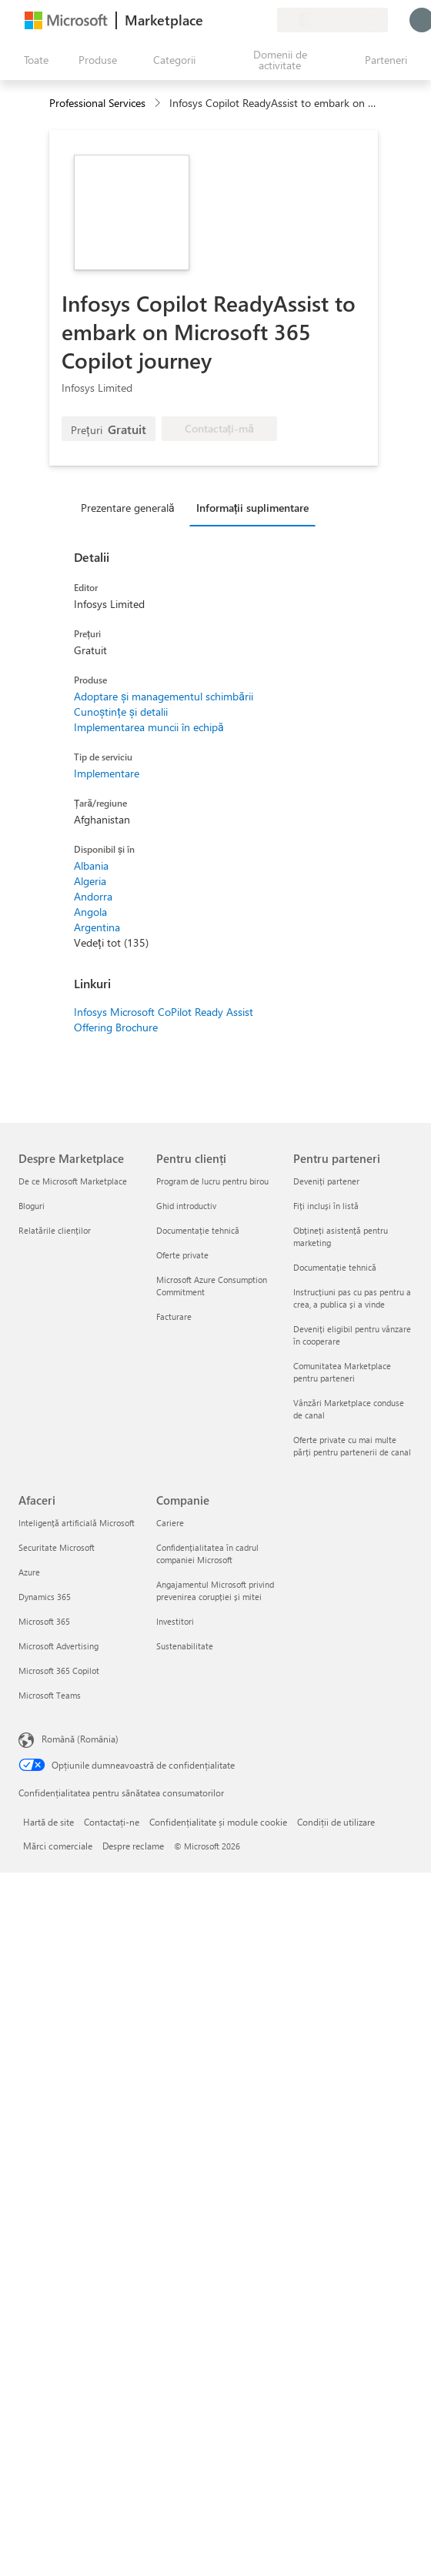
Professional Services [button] (97, 102)
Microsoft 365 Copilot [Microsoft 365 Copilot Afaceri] (58, 1670)
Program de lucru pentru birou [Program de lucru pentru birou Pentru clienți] (212, 1181)
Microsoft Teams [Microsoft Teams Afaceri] (49, 1695)
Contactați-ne (111, 1822)
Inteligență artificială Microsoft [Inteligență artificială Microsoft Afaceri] (76, 1523)
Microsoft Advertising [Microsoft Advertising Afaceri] (58, 1646)
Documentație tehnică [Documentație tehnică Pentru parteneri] (334, 1267)
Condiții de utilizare (336, 1822)
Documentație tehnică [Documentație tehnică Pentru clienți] (197, 1230)
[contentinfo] (159, 103)
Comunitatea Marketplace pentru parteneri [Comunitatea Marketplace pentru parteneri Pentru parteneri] (342, 1372)
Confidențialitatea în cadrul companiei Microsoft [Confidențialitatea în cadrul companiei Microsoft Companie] (207, 1553)
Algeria (90, 881)
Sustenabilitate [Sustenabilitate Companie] (184, 1646)
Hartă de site (48, 1822)
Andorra (93, 896)
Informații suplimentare (252, 507)
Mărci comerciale (57, 1845)
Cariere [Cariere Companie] (170, 1523)
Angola (90, 911)
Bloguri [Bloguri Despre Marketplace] (31, 1205)
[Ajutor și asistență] (228, 20)
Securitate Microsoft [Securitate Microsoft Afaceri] (56, 1547)
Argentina (97, 927)
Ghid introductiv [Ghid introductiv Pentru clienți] (186, 1205)
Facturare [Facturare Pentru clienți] (174, 1316)
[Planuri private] (265, 20)
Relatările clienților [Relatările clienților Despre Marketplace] (54, 1230)
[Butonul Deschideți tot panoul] (33, 60)
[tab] (131, 507)
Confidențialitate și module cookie (218, 1822)
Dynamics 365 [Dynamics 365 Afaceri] (44, 1596)
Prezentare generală (128, 507)
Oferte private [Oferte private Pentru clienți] (182, 1255)
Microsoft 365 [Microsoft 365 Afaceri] (44, 1621)
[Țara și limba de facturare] (332, 20)
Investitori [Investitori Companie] (175, 1621)
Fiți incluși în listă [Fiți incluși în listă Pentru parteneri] (326, 1205)
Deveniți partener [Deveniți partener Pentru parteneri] (326, 1181)
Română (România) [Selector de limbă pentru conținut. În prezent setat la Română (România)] (80, 1738)
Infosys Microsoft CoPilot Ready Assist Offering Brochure (163, 1019)
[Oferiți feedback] (209, 20)
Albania (91, 865)
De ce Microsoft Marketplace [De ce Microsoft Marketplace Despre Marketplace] (72, 1181)
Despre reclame (133, 1845)
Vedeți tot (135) (111, 942)
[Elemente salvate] (246, 20)
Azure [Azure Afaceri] (29, 1572)
